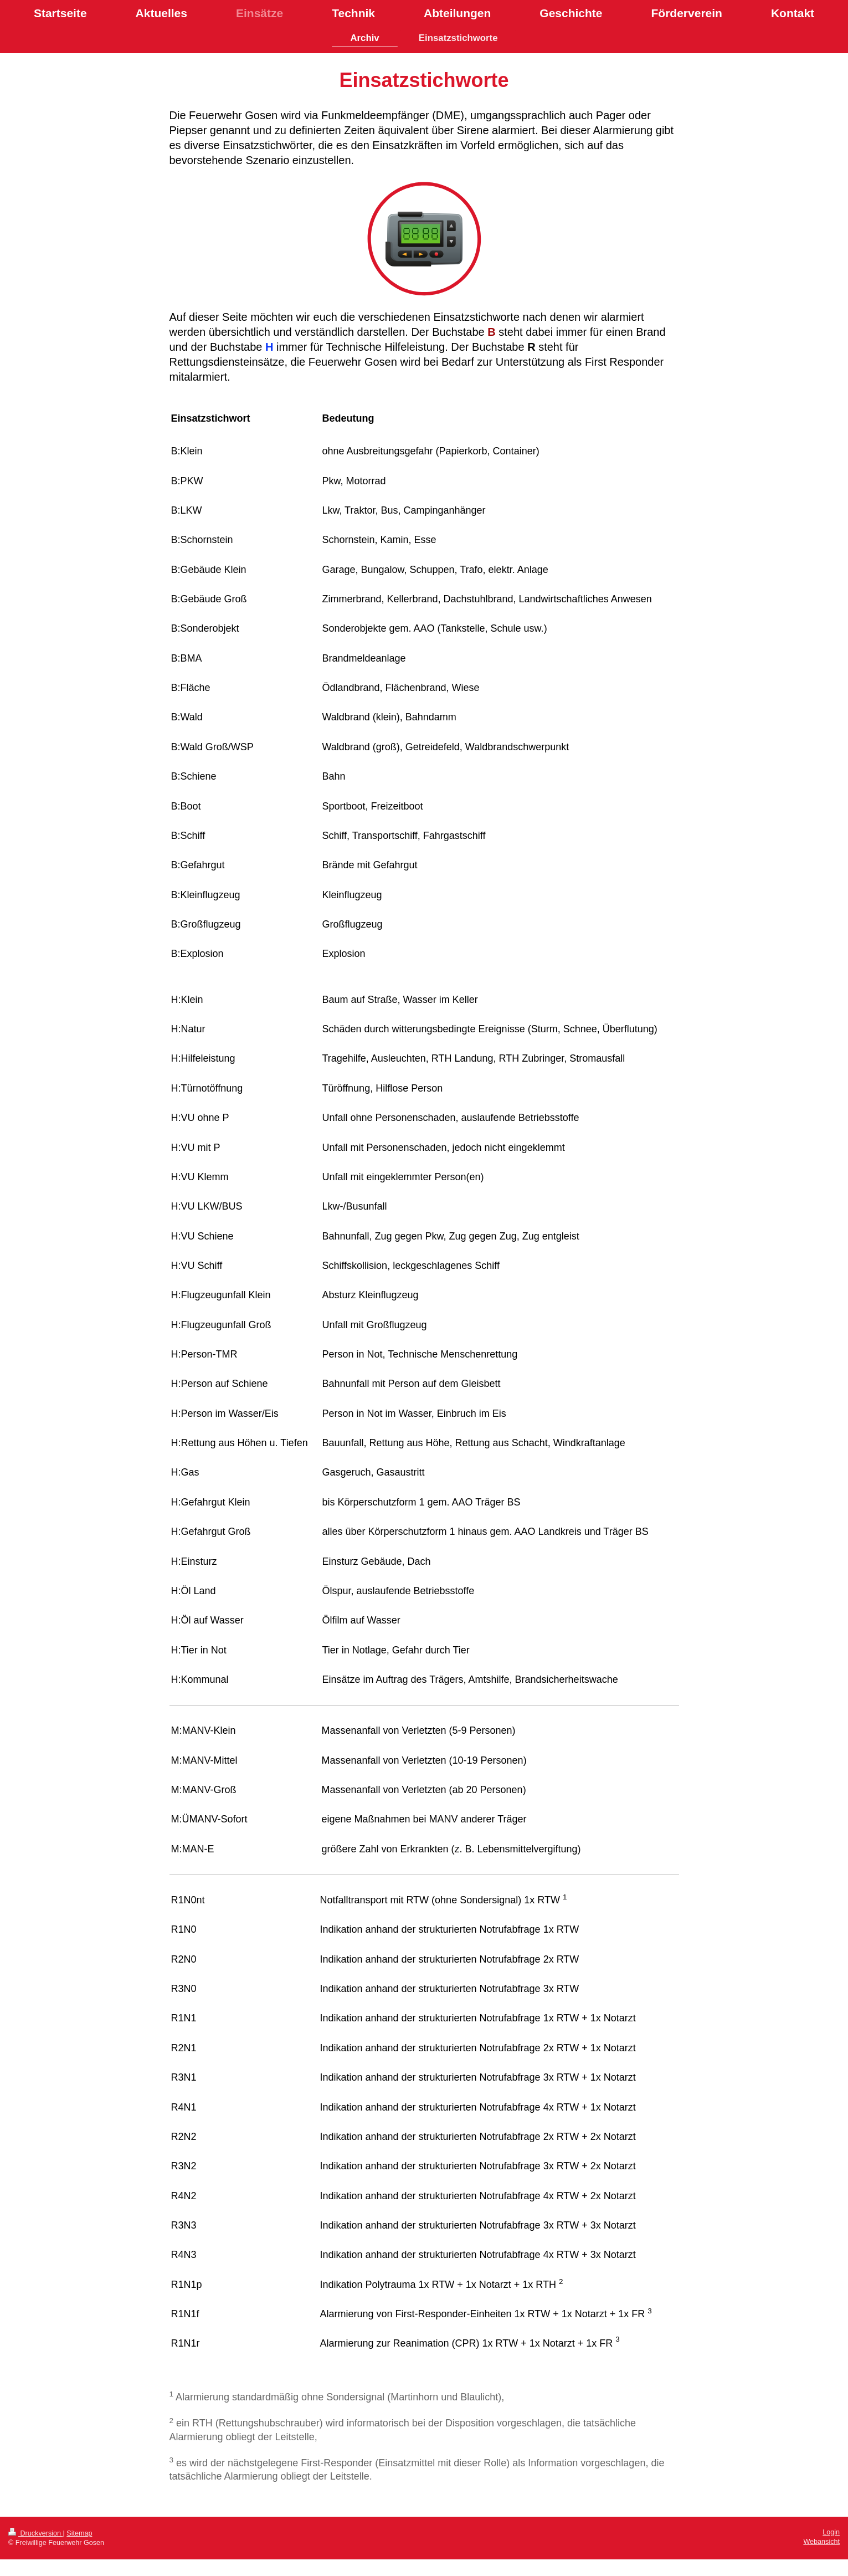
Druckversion (35, 2533)
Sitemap (79, 2533)
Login (831, 2532)
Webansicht (821, 2542)
